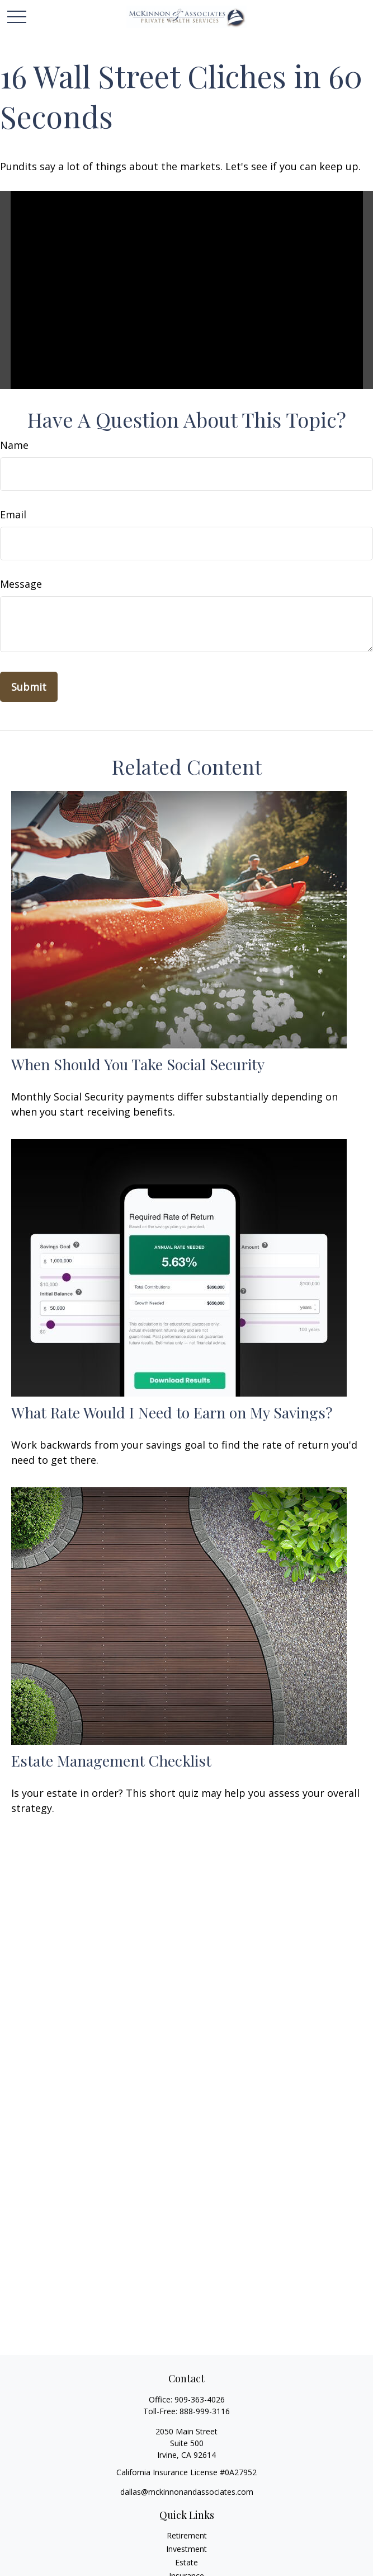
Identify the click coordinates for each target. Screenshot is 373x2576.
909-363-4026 (199, 2399)
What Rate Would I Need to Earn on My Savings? (172, 1412)
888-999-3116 (205, 2411)
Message (21, 584)
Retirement (187, 2535)
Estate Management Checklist (111, 1760)
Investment (186, 2549)
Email (13, 514)
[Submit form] (29, 687)
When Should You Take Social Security (138, 1064)
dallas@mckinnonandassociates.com (186, 2491)
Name (14, 445)
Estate (186, 2562)
